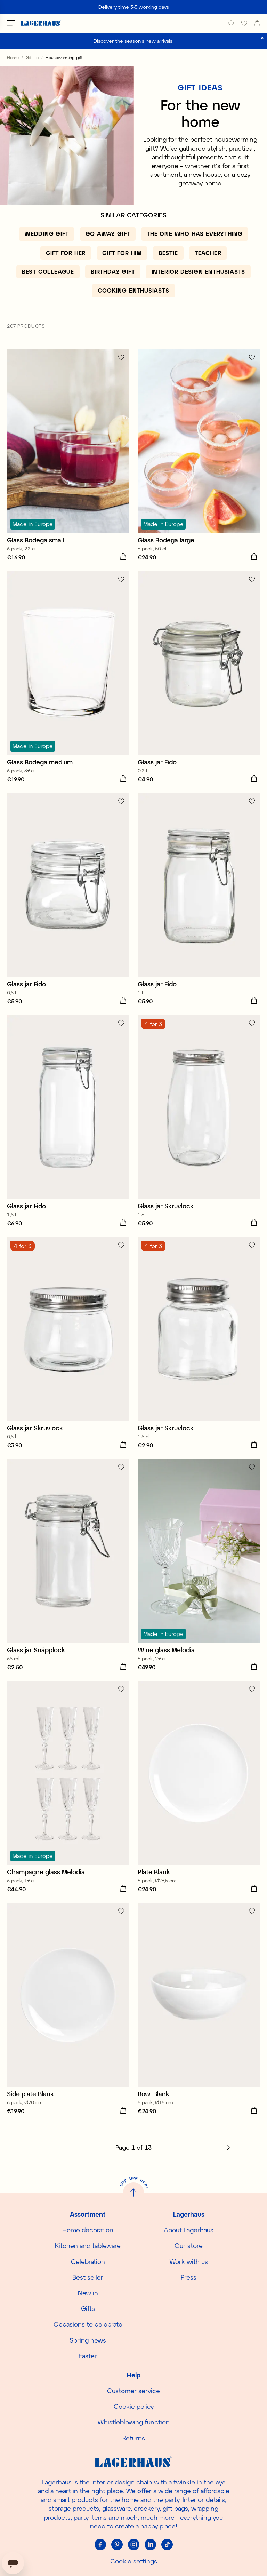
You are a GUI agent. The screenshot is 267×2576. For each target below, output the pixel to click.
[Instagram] (133, 2544)
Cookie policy (134, 2406)
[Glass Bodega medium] (68, 678)
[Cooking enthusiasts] (133, 290)
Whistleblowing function (133, 2422)
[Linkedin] (150, 2544)
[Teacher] (208, 253)
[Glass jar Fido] (199, 678)
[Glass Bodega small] (68, 456)
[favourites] (244, 23)
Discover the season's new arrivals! (134, 41)
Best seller (87, 2277)
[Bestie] (168, 253)
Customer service (133, 2390)
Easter (88, 2356)
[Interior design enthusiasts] (198, 271)
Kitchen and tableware (88, 2245)
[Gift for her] (65, 253)
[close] (262, 37)
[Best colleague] (48, 271)
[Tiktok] (167, 2544)
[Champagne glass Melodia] (68, 1788)
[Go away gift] (108, 233)
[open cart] (257, 23)
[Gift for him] (122, 253)
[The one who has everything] (194, 233)
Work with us (188, 2261)
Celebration (88, 2261)
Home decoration (87, 2230)
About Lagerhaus (188, 2230)
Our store (189, 2245)
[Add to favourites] (121, 357)
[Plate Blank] (199, 1788)
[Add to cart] (123, 556)
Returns (133, 2438)
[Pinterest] (117, 2544)
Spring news (88, 2340)
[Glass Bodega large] (199, 456)
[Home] (41, 23)
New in (88, 2293)
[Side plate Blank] (68, 2010)
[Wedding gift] (46, 233)
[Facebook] (100, 2544)
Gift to (32, 57)
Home (13, 57)
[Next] (228, 2147)
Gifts (88, 2308)
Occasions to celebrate (88, 2324)
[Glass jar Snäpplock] (68, 1566)
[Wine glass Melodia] (199, 1566)
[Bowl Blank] (199, 2010)
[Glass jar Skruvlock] (199, 1122)
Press (188, 2277)
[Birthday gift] (112, 271)
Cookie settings (133, 2561)
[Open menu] (11, 23)
